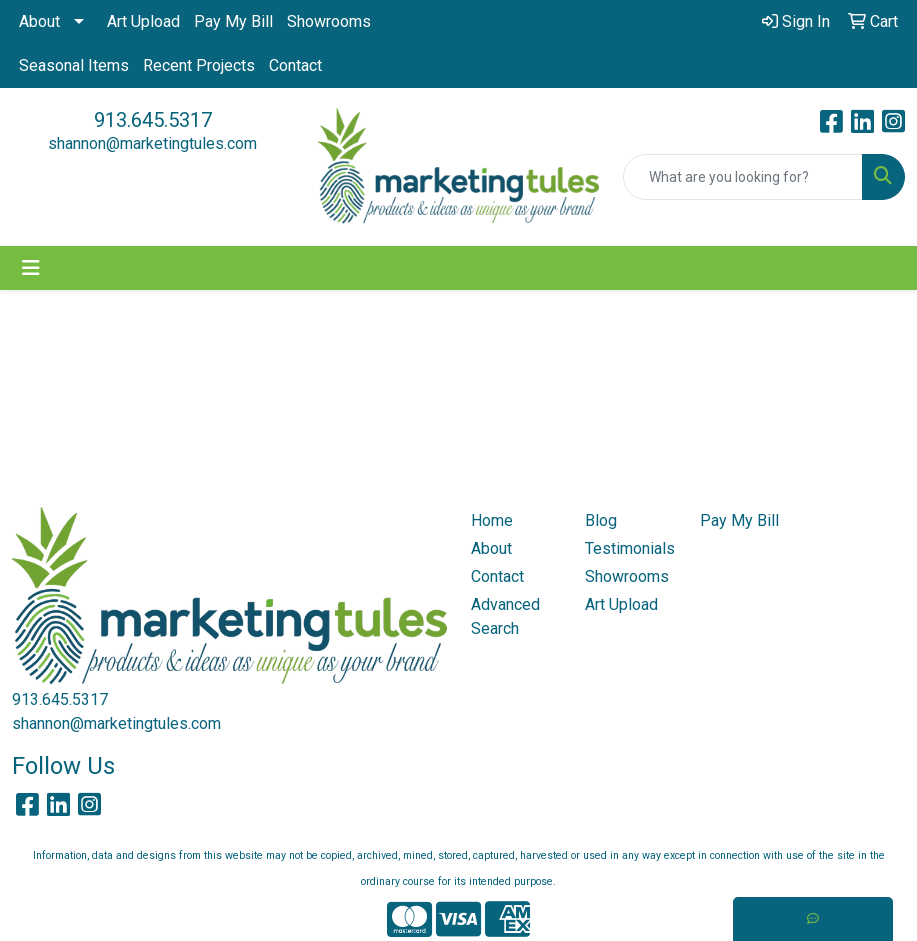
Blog (601, 520)
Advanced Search (505, 616)
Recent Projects (199, 65)
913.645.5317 (153, 120)
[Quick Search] (743, 177)
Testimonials (630, 548)
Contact (295, 65)
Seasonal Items (74, 65)
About (39, 21)
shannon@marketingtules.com (152, 143)
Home (492, 520)
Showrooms (329, 21)
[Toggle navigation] (31, 268)
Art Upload (143, 21)
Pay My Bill (233, 21)
